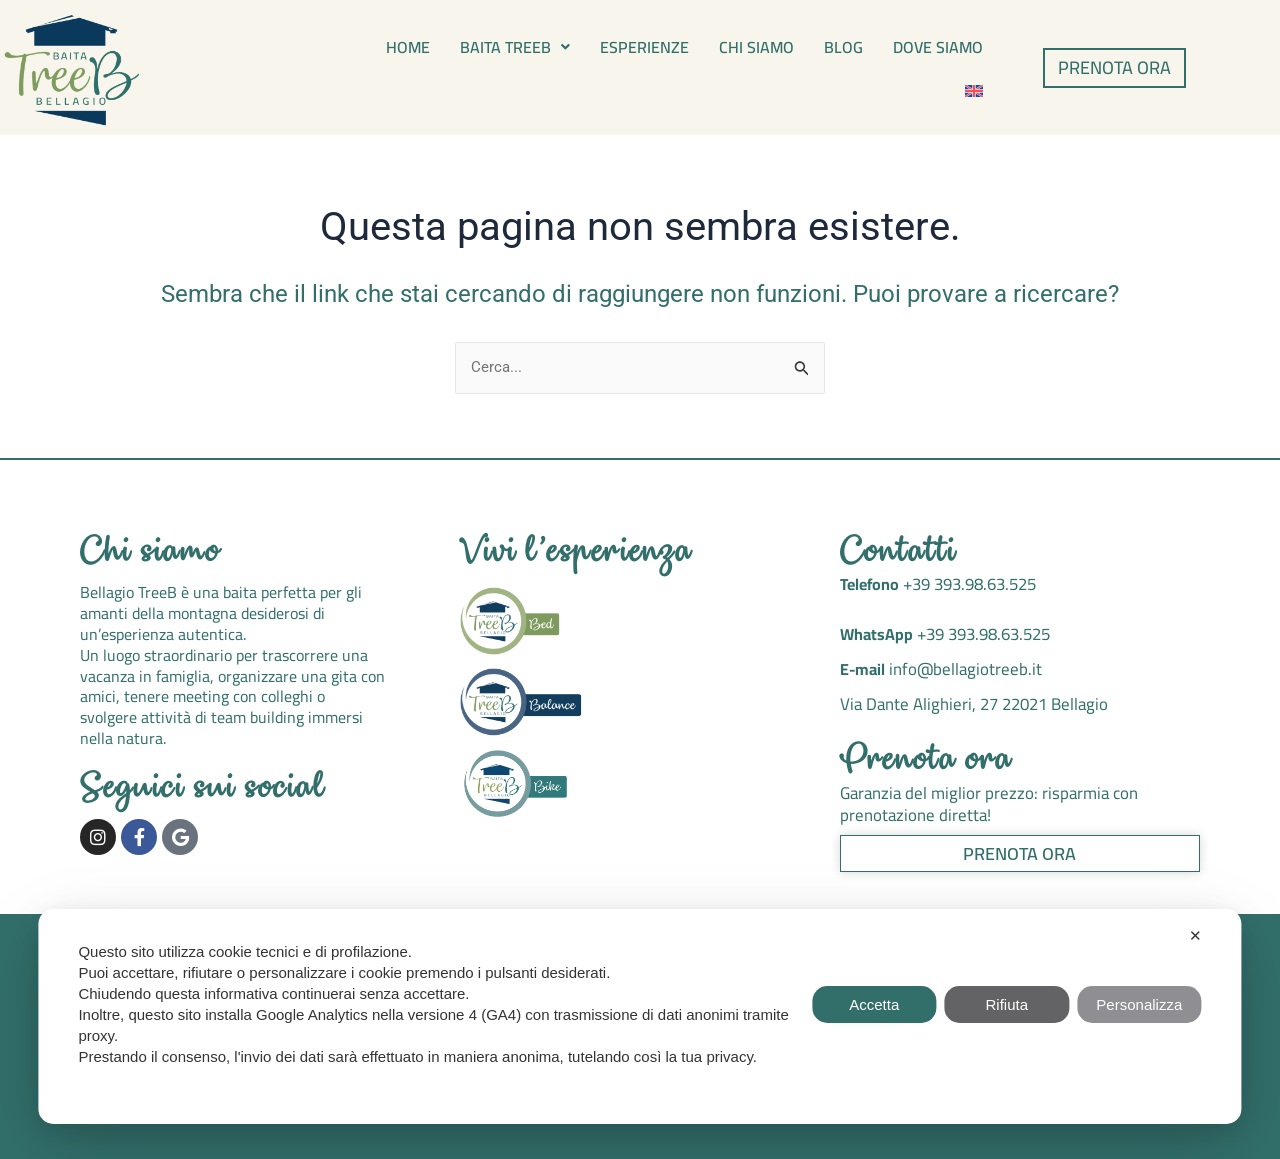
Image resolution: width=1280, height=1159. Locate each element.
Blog (843, 47)
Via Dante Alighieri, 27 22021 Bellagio (970, 702)
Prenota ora (926, 759)
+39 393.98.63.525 (966, 586)
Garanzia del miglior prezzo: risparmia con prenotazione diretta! (981, 800)
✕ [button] (1195, 935)
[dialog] (639, 1016)
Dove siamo (938, 47)
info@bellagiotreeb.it (960, 669)
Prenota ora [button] (1019, 848)
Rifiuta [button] (1007, 1004)
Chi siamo (756, 47)
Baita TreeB (515, 47)
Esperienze (644, 47)
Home (408, 47)
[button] (515, 47)
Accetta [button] (874, 1004)
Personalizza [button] (1139, 1004)
